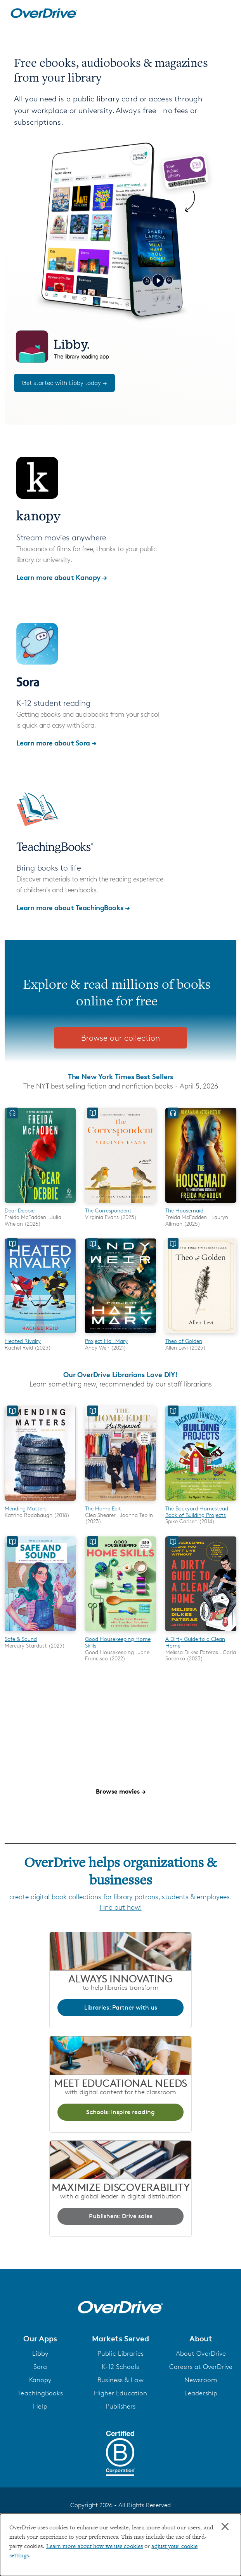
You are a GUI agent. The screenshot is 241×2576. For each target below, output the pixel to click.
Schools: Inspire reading (120, 2112)
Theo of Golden (183, 1341)
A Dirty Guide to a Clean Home (195, 1642)
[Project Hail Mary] (120, 1334)
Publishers (121, 2406)
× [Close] (225, 2526)
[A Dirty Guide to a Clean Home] (200, 1632)
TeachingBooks (39, 2393)
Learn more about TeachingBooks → (73, 907)
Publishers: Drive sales (121, 2216)
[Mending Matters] (40, 1502)
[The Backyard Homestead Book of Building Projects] (200, 1502)
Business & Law (120, 2380)
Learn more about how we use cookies (94, 2546)
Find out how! (121, 1907)
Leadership (200, 2393)
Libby (40, 2353)
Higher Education (120, 2393)
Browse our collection (120, 1038)
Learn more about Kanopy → (61, 577)
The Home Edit (103, 1508)
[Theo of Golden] (200, 1334)
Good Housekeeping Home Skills (118, 1642)
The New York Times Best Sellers (120, 1076)
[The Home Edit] (120, 1502)
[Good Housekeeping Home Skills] (120, 1632)
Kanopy (40, 2380)
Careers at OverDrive (200, 2366)
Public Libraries (120, 2353)
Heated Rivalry (23, 1341)
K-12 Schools (120, 2366)
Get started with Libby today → (64, 383)
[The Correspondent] (120, 1204)
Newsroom (200, 2380)
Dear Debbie (20, 1210)
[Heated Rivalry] (40, 1334)
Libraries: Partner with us (120, 2007)
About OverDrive (201, 2353)
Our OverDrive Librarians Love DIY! (120, 1374)
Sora (40, 2366)
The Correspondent (108, 1210)
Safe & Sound (21, 1638)
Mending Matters (26, 1508)
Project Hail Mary (106, 1341)
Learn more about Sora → (56, 742)
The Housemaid (184, 1210)
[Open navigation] (226, 13)
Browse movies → (121, 1791)
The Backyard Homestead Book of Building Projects (196, 1511)
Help (40, 2406)
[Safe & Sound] (40, 1632)
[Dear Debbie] (40, 1204)
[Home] (44, 11)
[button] (40, 2338)
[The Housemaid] (200, 1204)
